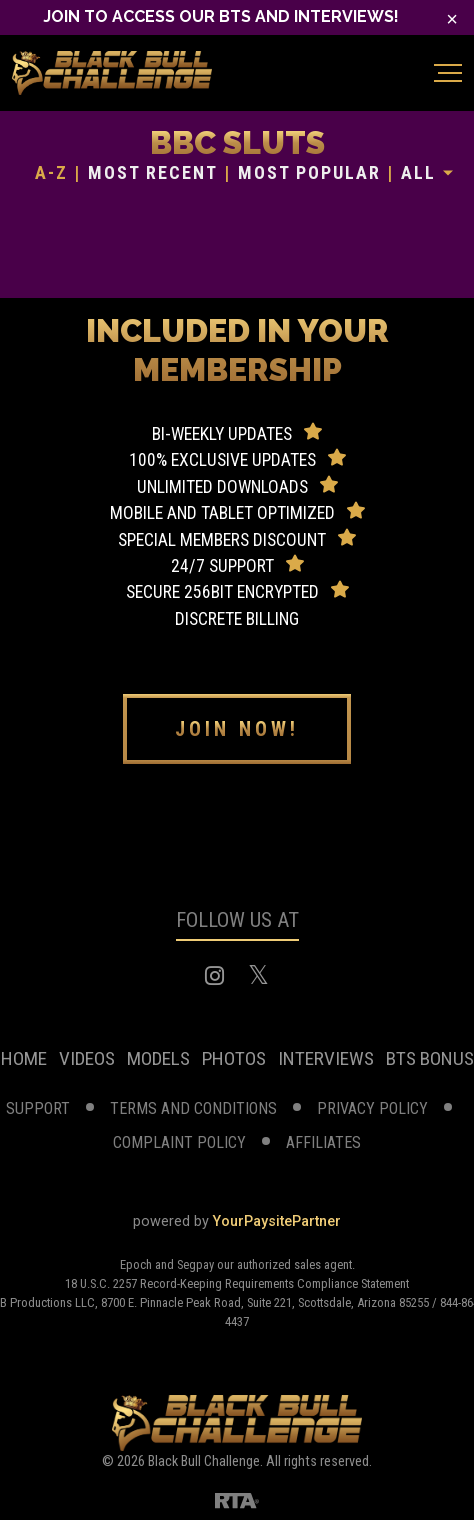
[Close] (452, 19)
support (38, 1108)
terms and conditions (193, 1108)
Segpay (197, 1264)
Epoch (137, 1264)
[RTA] (237, 1499)
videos (87, 1058)
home (24, 1058)
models (158, 1058)
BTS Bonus (430, 1058)
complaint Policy (179, 1142)
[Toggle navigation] (448, 73)
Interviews (326, 1058)
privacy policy (372, 1108)
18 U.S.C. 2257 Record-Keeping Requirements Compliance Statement (237, 1283)
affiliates (323, 1142)
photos (234, 1058)
